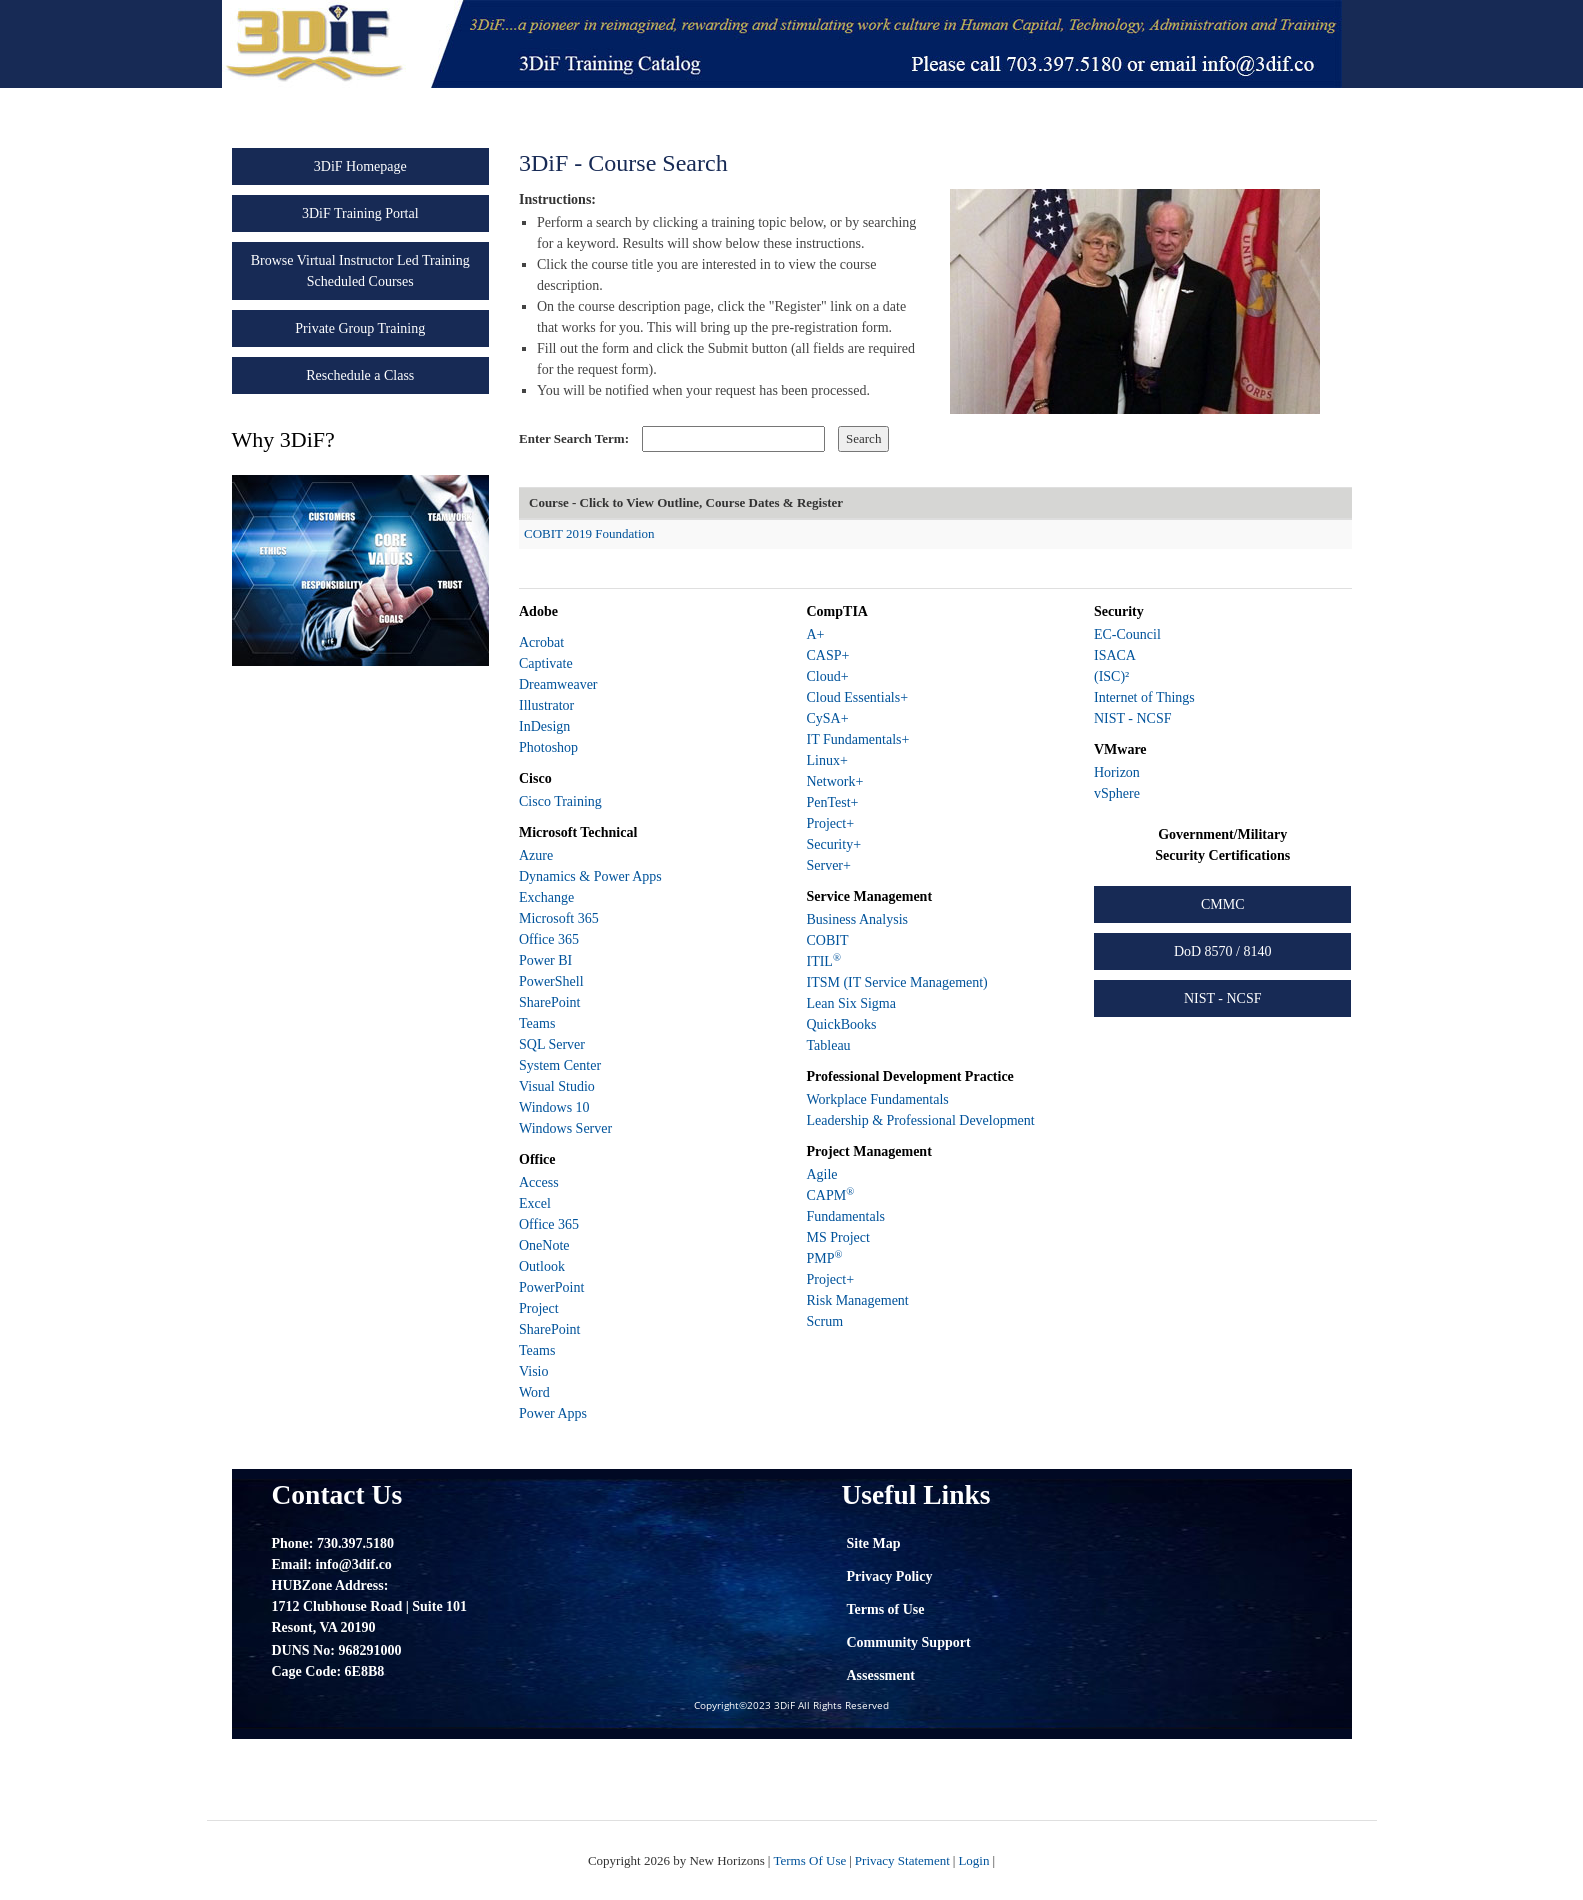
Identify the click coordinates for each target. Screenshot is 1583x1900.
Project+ (830, 823)
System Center (560, 1065)
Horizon (1117, 772)
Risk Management (857, 1300)
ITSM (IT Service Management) (896, 982)
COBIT (827, 940)
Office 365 (549, 939)
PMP (824, 1258)
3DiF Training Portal (360, 213)
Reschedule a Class (360, 375)
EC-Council (1127, 634)
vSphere (1117, 793)
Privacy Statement (902, 1860)
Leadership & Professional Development (920, 1120)
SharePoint (549, 1002)
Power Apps (553, 1413)
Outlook (542, 1266)
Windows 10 (554, 1107)
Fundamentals (845, 1216)
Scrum (824, 1321)
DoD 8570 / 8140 (1223, 951)
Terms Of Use (809, 1860)
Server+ (828, 865)
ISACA (1115, 655)
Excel (535, 1203)
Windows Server (565, 1128)
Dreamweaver (558, 684)
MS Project (837, 1237)
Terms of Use (886, 1609)
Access (539, 1182)
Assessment (881, 1675)
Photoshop (548, 747)
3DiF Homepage (360, 166)
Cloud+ (827, 676)
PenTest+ (832, 802)
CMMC (1223, 904)
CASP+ (827, 655)
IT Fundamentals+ (857, 739)
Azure (536, 855)
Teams (537, 1023)
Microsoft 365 (559, 918)
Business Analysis (857, 919)
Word (534, 1392)
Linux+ (826, 760)
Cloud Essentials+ (857, 697)
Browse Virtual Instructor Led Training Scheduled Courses (360, 271)
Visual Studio (557, 1086)
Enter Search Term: (574, 438)
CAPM (830, 1195)
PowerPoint (551, 1287)
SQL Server (552, 1044)
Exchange (546, 897)
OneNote (544, 1245)
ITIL (823, 961)
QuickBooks (841, 1024)
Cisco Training (560, 801)
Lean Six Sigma (850, 1003)
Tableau (828, 1045)
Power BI (545, 960)
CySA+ (827, 718)
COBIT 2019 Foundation (589, 533)
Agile (821, 1174)
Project (539, 1308)
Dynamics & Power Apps (590, 876)
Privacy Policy (890, 1576)
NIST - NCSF (1133, 718)
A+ (815, 634)
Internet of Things (1144, 697)
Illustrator (546, 705)
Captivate (546, 663)
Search (863, 438)
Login (973, 1860)
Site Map (874, 1543)
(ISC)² (1111, 676)
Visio (534, 1371)
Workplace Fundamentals (877, 1099)
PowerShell (551, 981)
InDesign (544, 726)
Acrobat (541, 642)
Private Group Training (360, 328)
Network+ (834, 781)
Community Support (909, 1642)
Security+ (833, 844)
